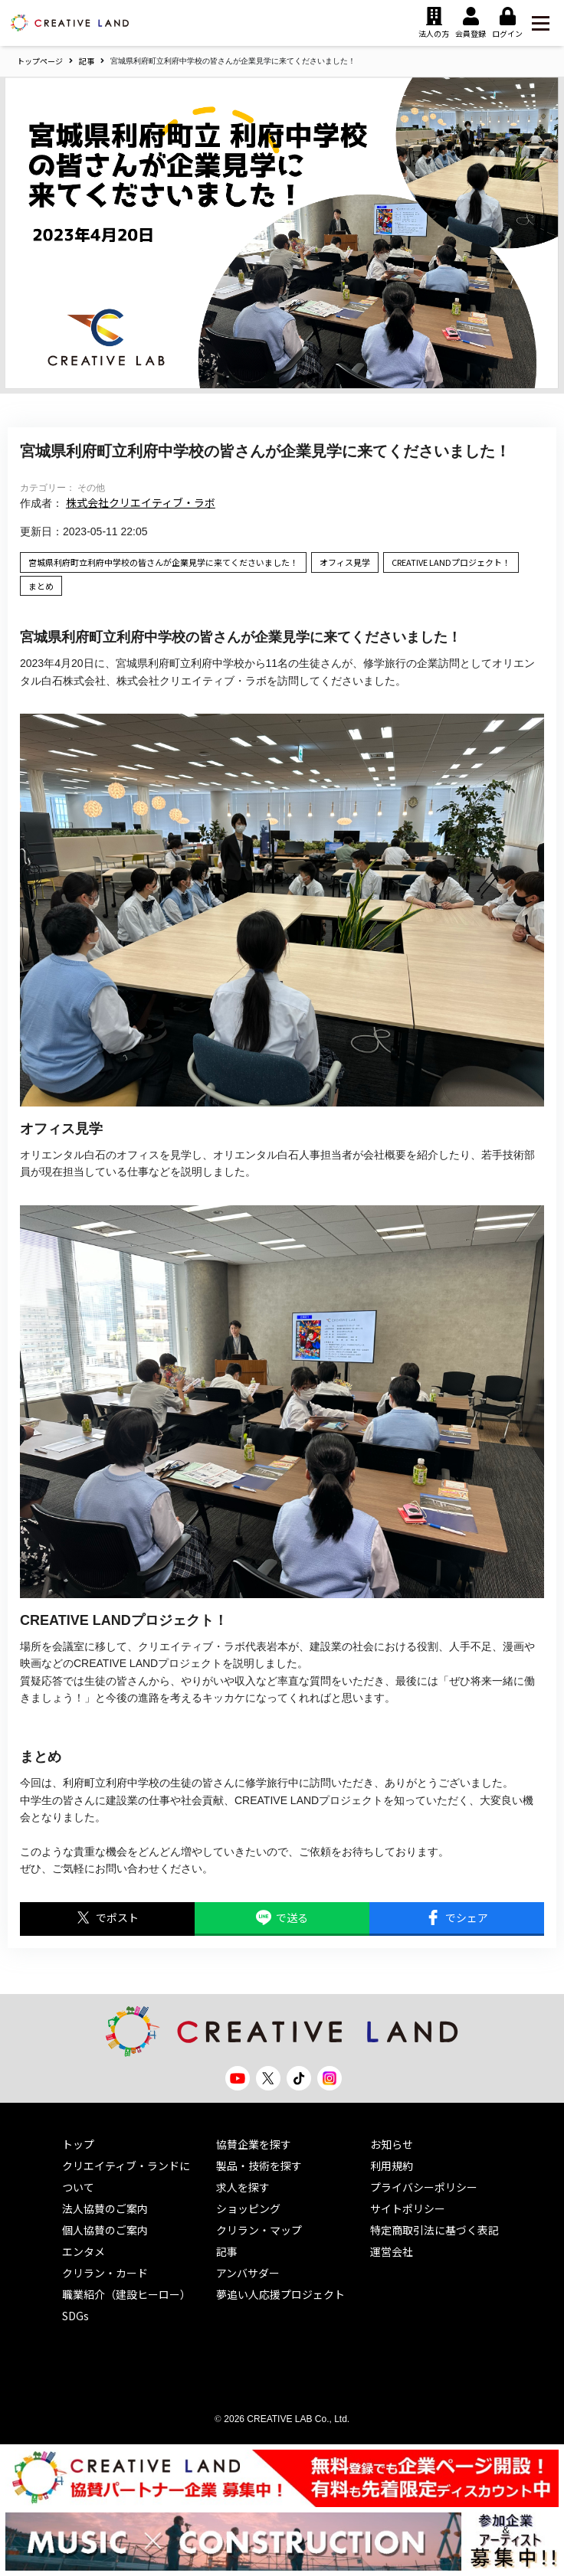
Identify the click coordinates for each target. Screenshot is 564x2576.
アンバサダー (248, 2272)
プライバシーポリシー (423, 2187)
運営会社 (391, 2251)
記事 (86, 61)
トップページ (40, 61)
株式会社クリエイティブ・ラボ (140, 502)
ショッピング (248, 2208)
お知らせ (391, 2144)
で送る (282, 1918)
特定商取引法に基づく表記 (434, 2230)
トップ (78, 2144)
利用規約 (391, 2165)
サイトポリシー (407, 2208)
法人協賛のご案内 (105, 2208)
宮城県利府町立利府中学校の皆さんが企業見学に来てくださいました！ (163, 562)
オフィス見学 (345, 562)
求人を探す (243, 2187)
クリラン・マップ (259, 2230)
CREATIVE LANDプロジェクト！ (451, 562)
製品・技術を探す (259, 2165)
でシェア (456, 1918)
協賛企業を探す (253, 2144)
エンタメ (83, 2251)
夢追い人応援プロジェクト (280, 2294)
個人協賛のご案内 (105, 2230)
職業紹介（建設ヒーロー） (126, 2294)
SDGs (75, 2315)
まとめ (41, 586)
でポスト (107, 1918)
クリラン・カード (105, 2272)
